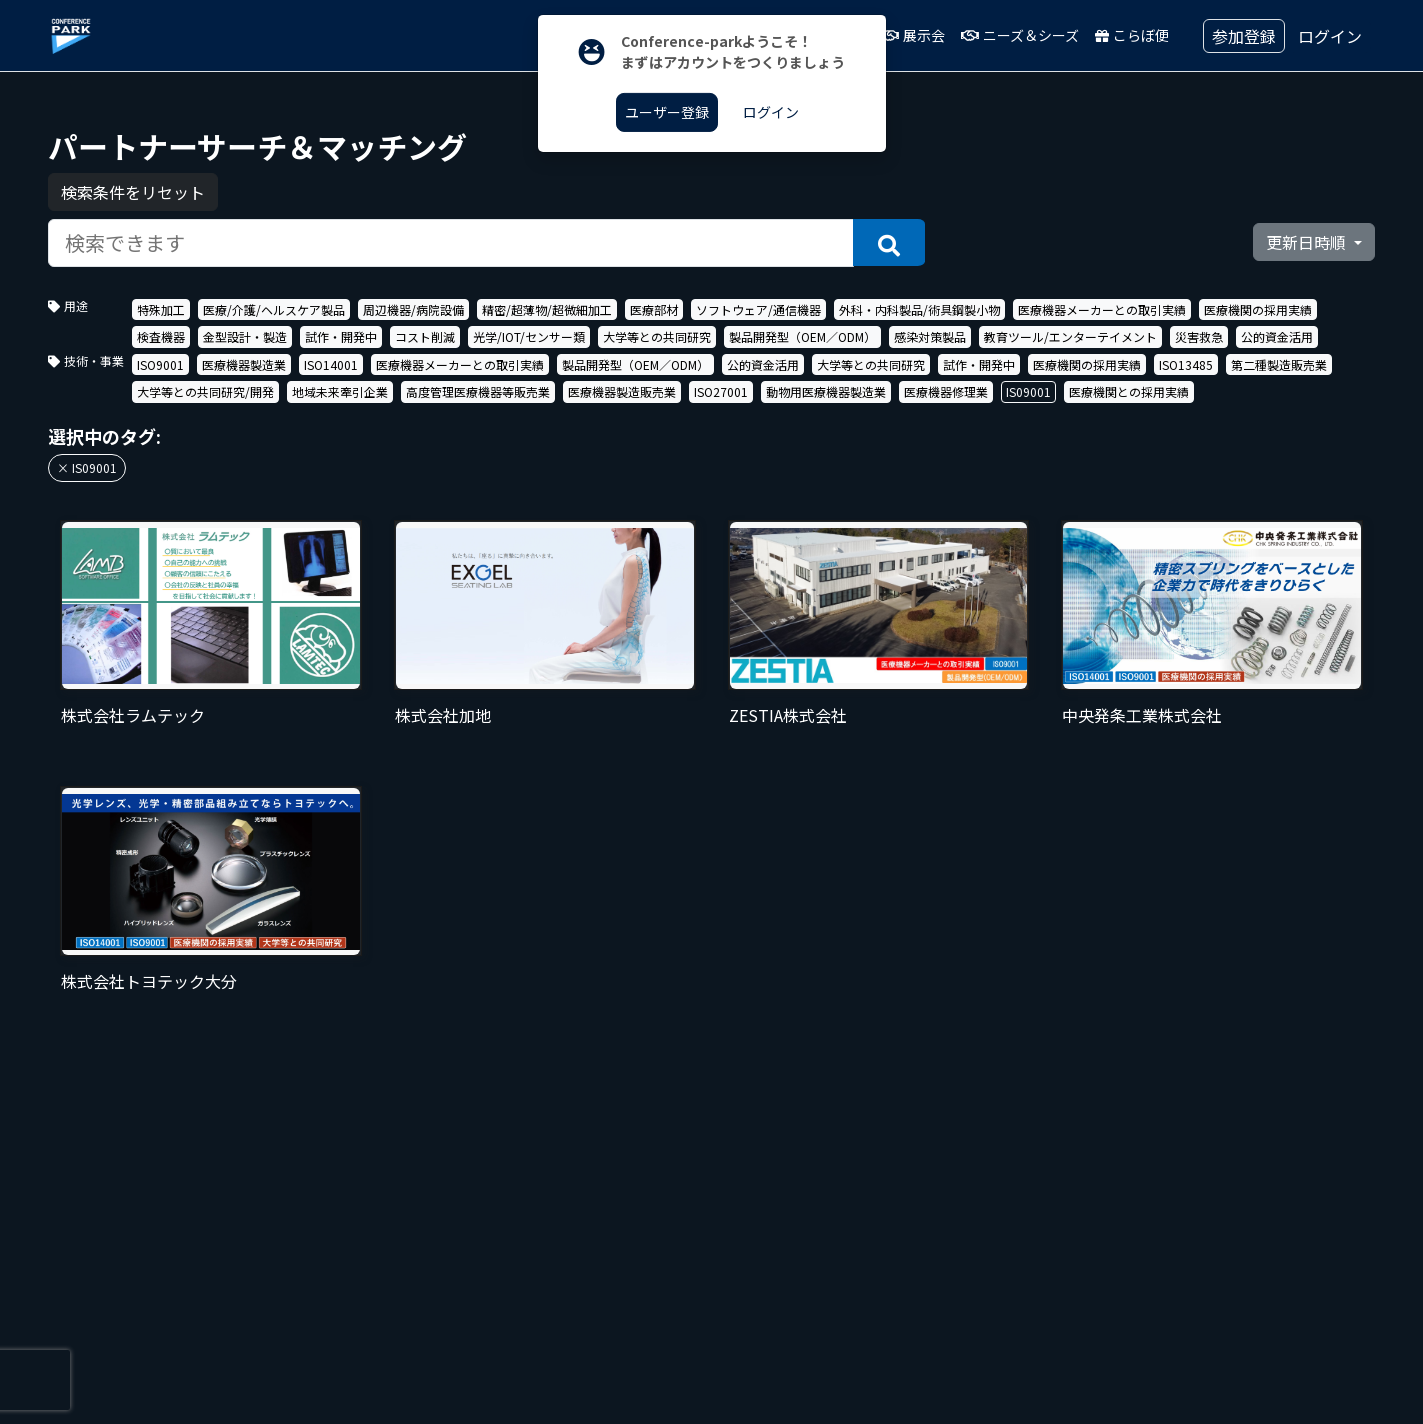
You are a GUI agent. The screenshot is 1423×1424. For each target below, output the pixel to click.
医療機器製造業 (244, 364)
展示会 (913, 35)
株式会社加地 (443, 715)
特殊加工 (161, 309)
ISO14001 (331, 364)
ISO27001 (721, 391)
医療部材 (654, 309)
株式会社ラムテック (133, 715)
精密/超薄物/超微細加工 (547, 309)
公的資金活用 (1277, 336)
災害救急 (1199, 336)
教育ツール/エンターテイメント (1070, 336)
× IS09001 (87, 467)
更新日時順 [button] (1308, 242)
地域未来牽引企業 (340, 391)
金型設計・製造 (245, 336)
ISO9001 (160, 364)
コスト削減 (425, 336)
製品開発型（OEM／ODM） (802, 336)
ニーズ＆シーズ (1020, 35)
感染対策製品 (930, 336)
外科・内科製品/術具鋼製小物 (919, 309)
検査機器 (161, 336)
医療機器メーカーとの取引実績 (1102, 309)
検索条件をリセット (133, 192)
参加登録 (1244, 36)
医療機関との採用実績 (1129, 391)
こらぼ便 (1132, 35)
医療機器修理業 (946, 391)
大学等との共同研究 (657, 336)
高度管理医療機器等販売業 (478, 391)
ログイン (1330, 36)
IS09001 (1028, 391)
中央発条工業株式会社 (1142, 715)
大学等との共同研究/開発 (205, 391)
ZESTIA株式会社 (788, 715)
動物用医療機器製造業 (826, 391)
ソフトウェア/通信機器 (758, 309)
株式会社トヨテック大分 (149, 981)
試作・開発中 (341, 336)
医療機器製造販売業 (622, 391)
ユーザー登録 (667, 112)
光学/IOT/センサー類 (529, 336)
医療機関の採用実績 (1258, 309)
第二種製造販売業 (1279, 364)
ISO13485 (1186, 364)
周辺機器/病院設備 (413, 309)
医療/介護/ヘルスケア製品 (274, 309)
